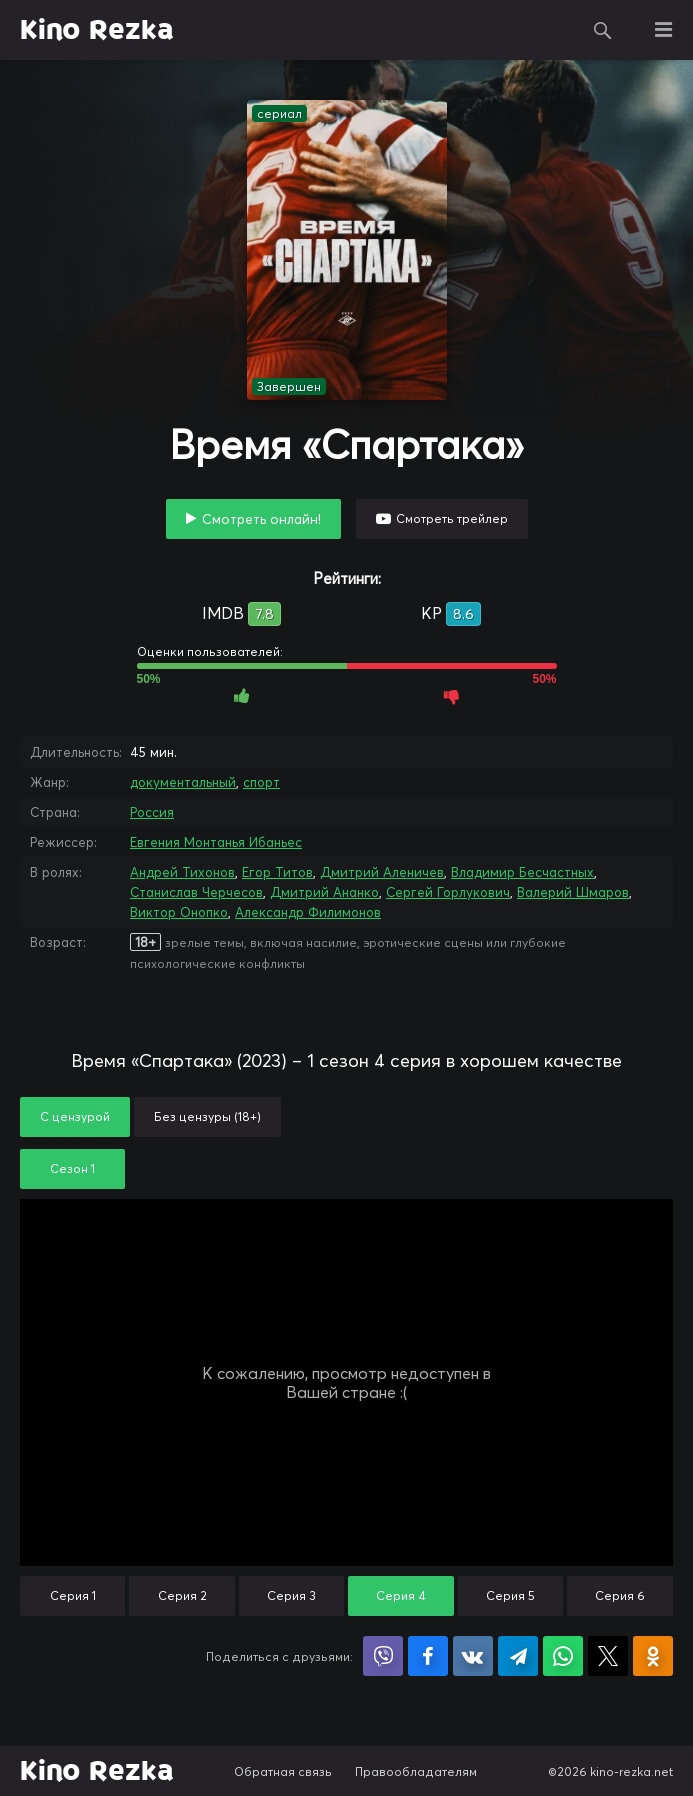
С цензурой (75, 1116)
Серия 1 (73, 1595)
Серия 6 (620, 1595)
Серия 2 (182, 1595)
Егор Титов (277, 872)
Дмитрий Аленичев (382, 872)
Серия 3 (291, 1595)
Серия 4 (401, 1595)
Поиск (603, 30)
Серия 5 (510, 1595)
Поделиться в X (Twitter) (608, 1656)
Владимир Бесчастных (522, 872)
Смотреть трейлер (452, 518)
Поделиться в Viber (383, 1656)
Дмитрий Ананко (324, 892)
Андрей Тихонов (182, 872)
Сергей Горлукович (448, 892)
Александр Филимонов (308, 912)
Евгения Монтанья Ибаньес (216, 842)
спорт (261, 782)
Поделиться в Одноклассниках (653, 1656)
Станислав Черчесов (196, 892)
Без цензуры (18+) (207, 1116)
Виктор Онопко (179, 912)
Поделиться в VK (473, 1656)
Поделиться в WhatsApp (563, 1656)
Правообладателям (416, 1771)
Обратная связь (283, 1771)
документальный (183, 782)
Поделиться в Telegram (518, 1656)
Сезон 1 (72, 1168)
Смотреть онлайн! (261, 519)
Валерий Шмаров (573, 892)
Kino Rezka (97, 30)
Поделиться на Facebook (428, 1656)
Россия (152, 812)
